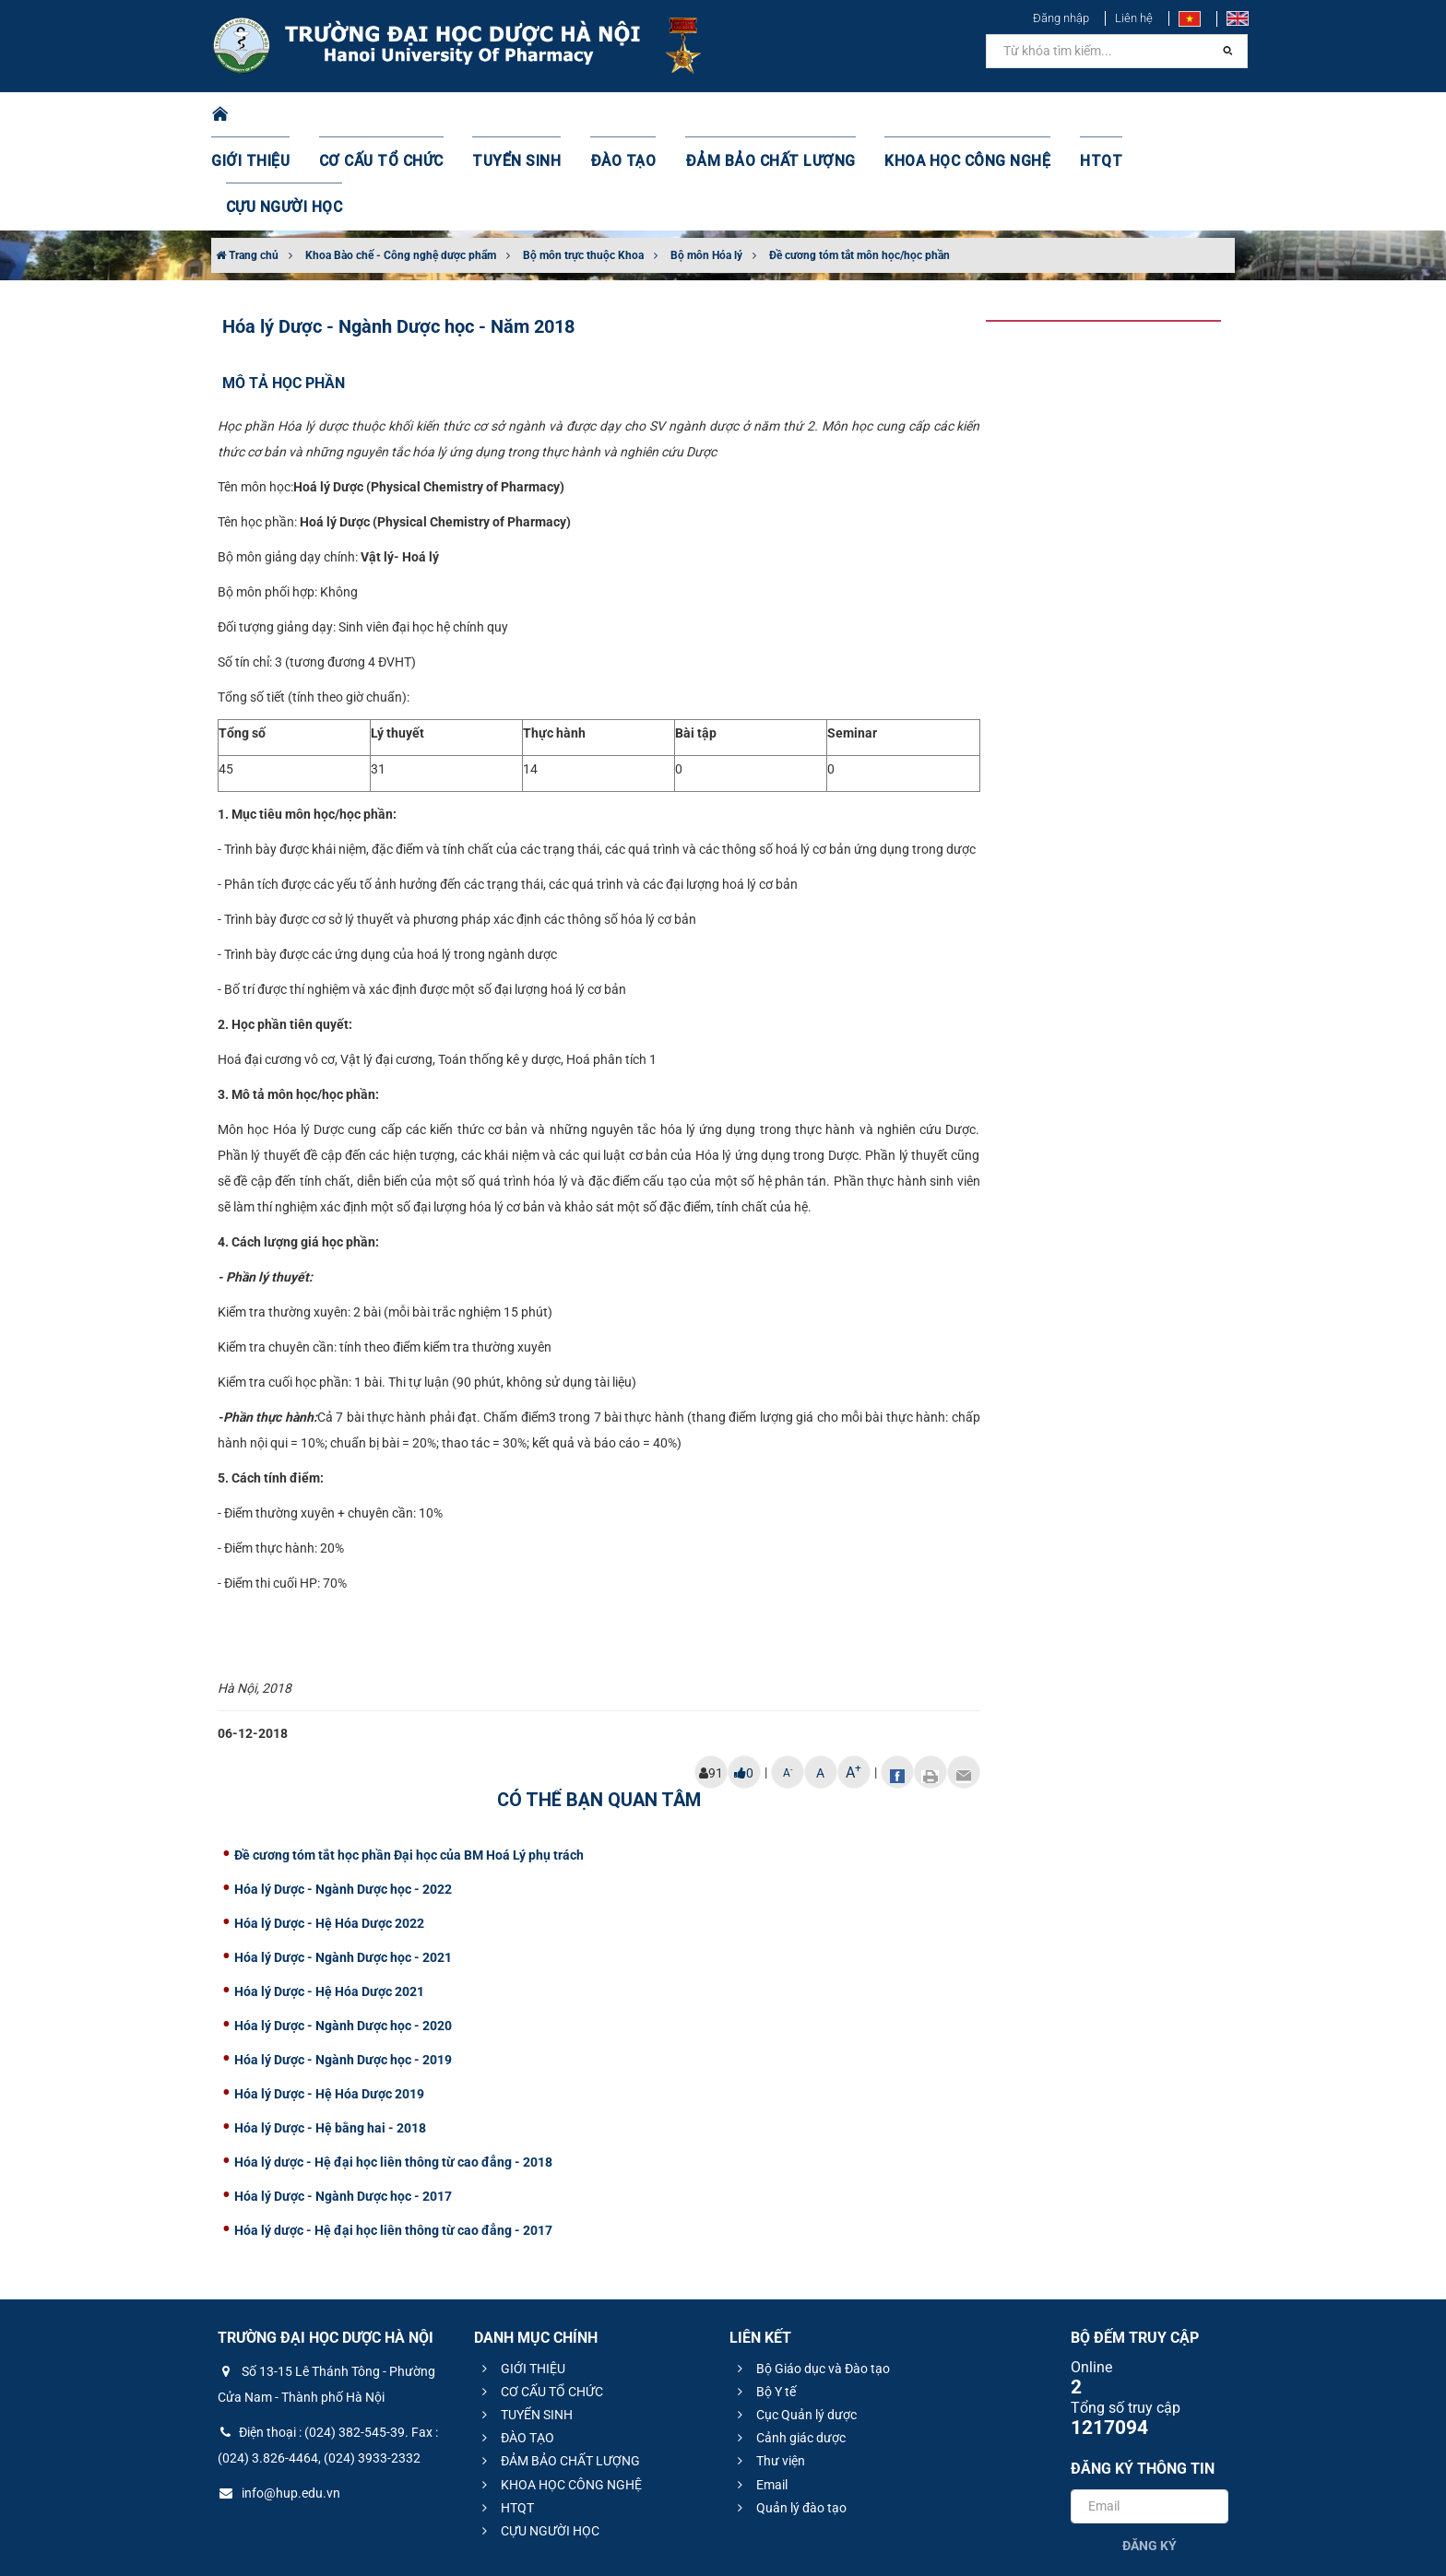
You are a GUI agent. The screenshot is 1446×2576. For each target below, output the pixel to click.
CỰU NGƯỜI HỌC (1156, 115)
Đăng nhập (1061, 18)
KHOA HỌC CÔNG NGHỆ (930, 115)
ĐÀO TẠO (618, 115)
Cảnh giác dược (789, 2345)
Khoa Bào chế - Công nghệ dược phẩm (400, 163)
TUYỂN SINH (520, 115)
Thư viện (768, 2368)
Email (760, 2392)
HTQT (1054, 115)
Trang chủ (247, 163)
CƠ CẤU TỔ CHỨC (396, 115)
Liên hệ (1134, 18)
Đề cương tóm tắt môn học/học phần (859, 163)
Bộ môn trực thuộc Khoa (583, 163)
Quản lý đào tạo (789, 2415)
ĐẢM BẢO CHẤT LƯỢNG (752, 115)
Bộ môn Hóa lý (706, 163)
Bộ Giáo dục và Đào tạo (811, 2276)
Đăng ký (1149, 2453)
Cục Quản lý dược (794, 2322)
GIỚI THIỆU (275, 115)
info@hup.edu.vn (279, 2400)
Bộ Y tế (764, 2299)
